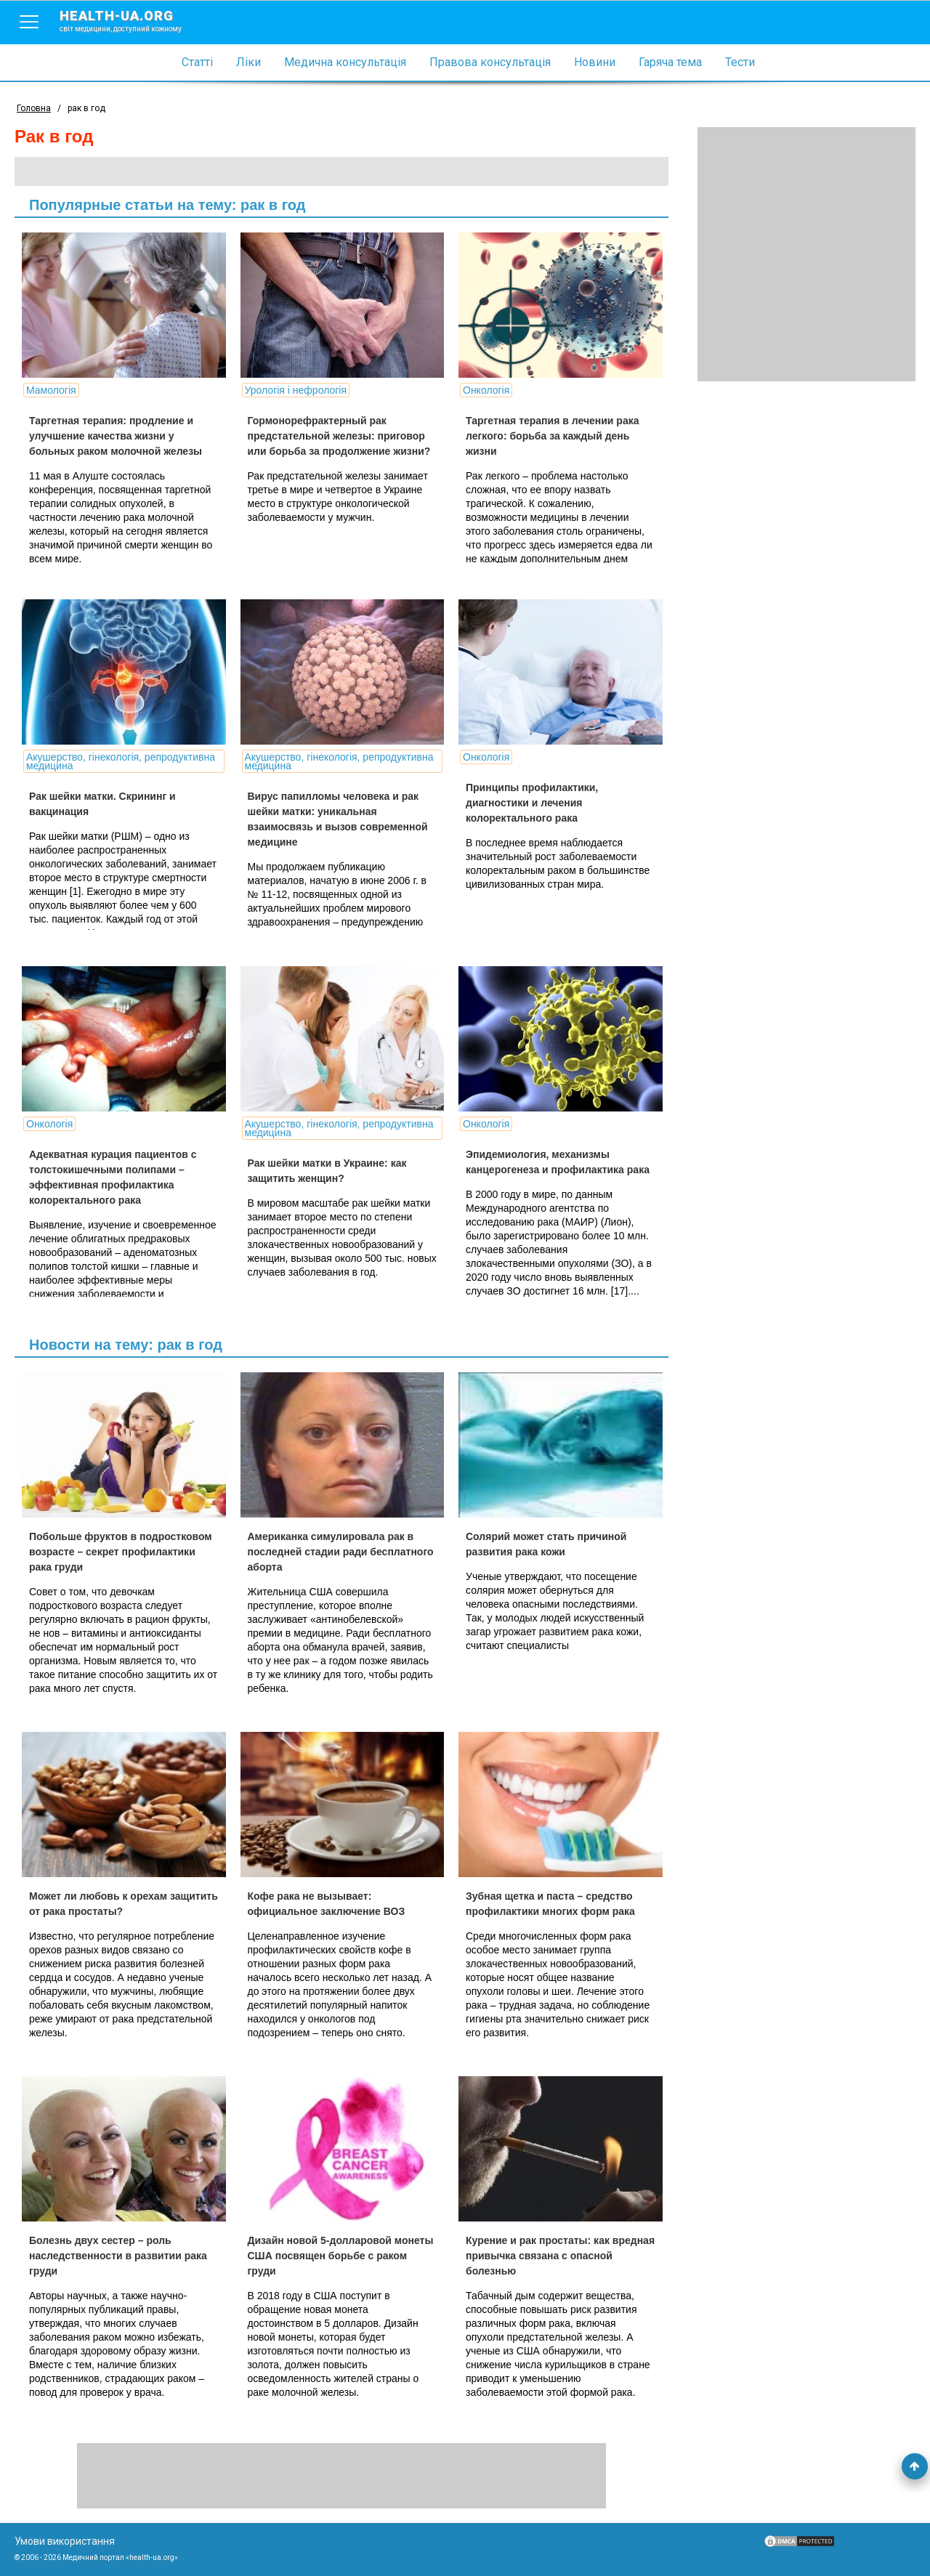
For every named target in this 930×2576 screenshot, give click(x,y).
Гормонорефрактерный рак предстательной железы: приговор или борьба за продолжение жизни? (334, 436)
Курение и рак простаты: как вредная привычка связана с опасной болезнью (529, 2256)
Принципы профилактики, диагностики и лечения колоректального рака (522, 803)
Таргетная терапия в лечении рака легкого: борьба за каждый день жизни (542, 436)
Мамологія (51, 390)
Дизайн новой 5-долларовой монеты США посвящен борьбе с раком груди (327, 2256)
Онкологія (476, 390)
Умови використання (65, 2541)
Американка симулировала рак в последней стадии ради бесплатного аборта (326, 1552)
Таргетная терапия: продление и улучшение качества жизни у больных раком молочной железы (115, 436)
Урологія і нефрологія (291, 390)
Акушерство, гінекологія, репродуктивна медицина (120, 761)
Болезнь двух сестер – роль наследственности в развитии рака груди (118, 2256)
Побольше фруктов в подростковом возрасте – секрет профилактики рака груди (120, 1552)
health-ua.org (132, 20)
